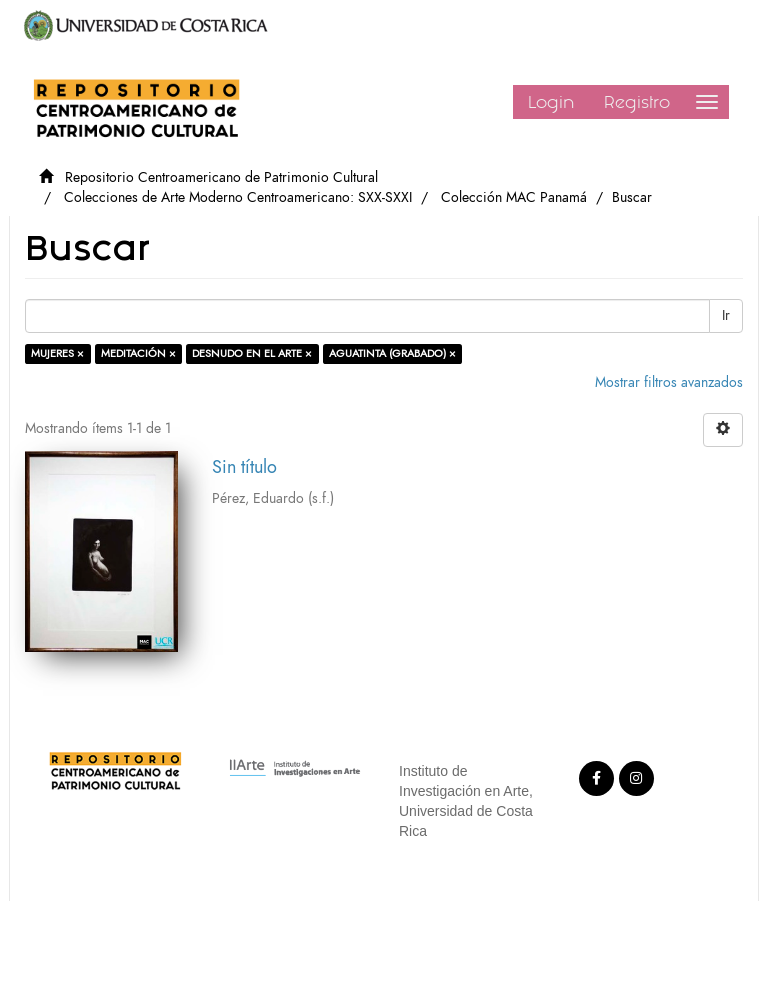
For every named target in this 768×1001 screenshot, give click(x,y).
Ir (726, 315)
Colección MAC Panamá (514, 197)
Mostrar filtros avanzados (669, 382)
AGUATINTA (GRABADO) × (392, 353)
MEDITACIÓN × (138, 353)
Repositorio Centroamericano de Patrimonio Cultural (221, 177)
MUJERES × (57, 353)
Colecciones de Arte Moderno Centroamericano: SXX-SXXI (238, 197)
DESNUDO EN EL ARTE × (252, 353)
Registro (637, 102)
